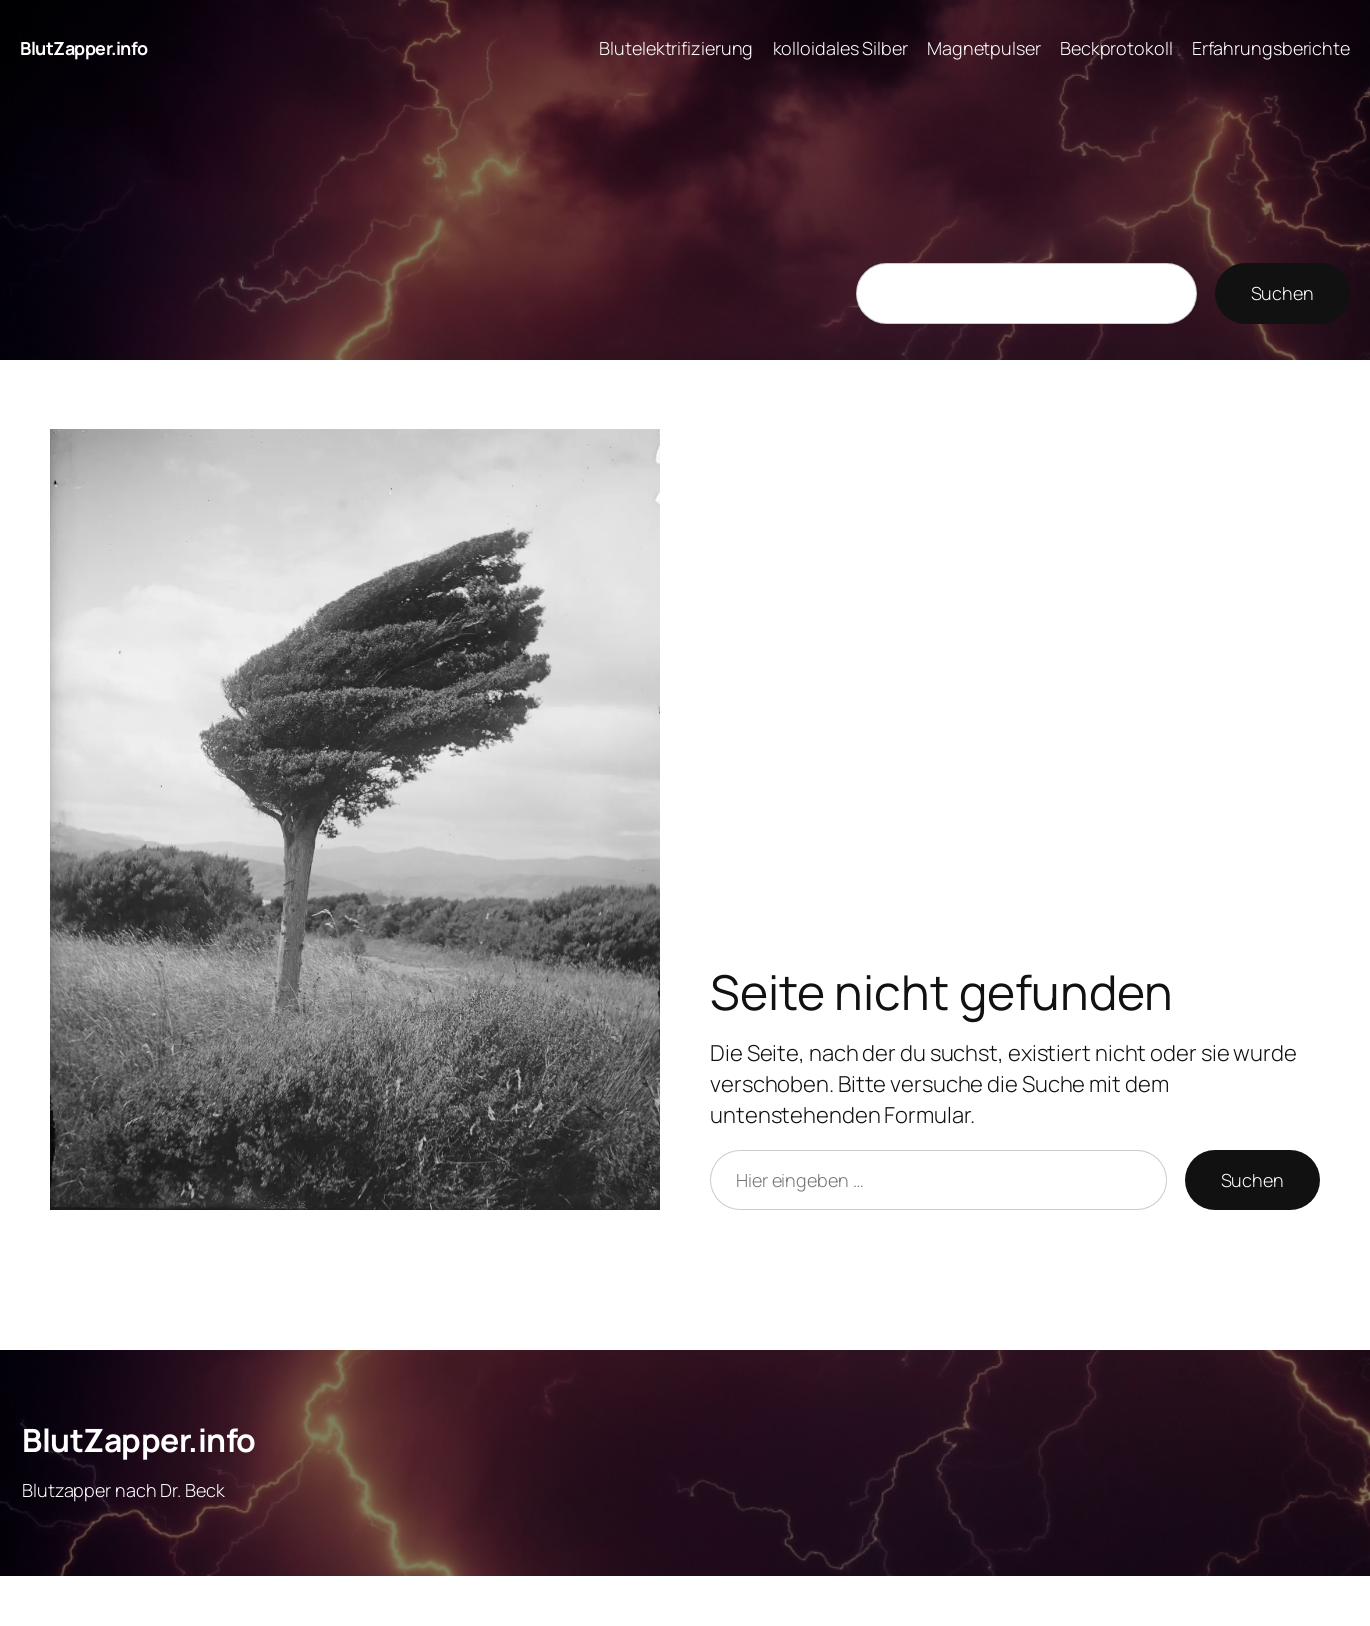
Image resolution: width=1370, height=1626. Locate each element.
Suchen (1282, 293)
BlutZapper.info (84, 48)
